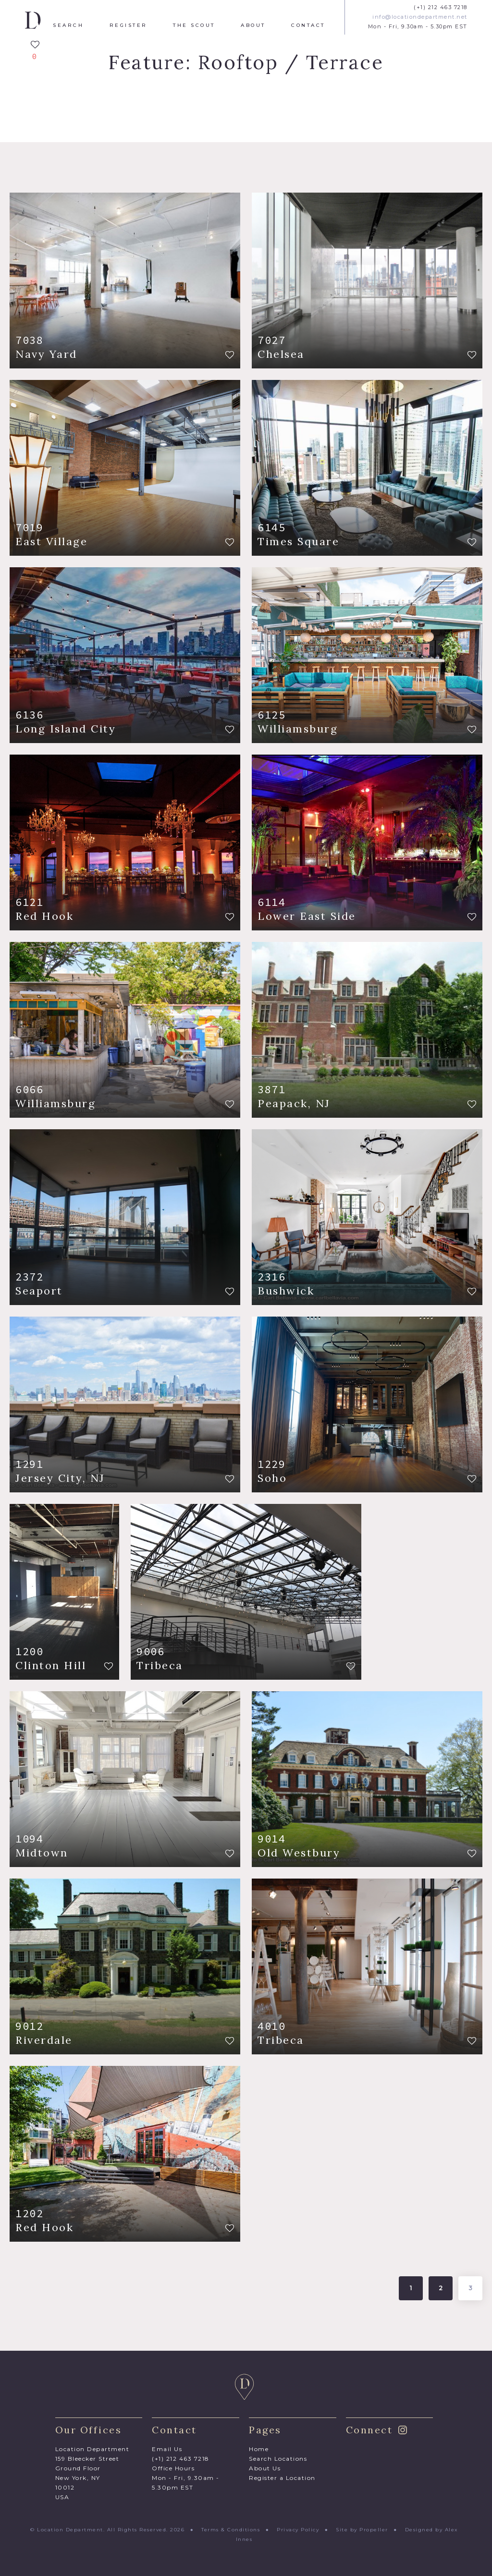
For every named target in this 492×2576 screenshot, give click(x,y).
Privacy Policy (298, 2530)
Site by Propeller (362, 2530)
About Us (265, 2468)
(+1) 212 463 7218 (440, 7)
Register (129, 25)
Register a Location (282, 2477)
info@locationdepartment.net (419, 17)
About (253, 25)
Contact (308, 25)
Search (68, 25)
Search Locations (278, 2458)
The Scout (194, 25)
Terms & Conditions (230, 2530)
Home (259, 2449)
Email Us (167, 2449)
